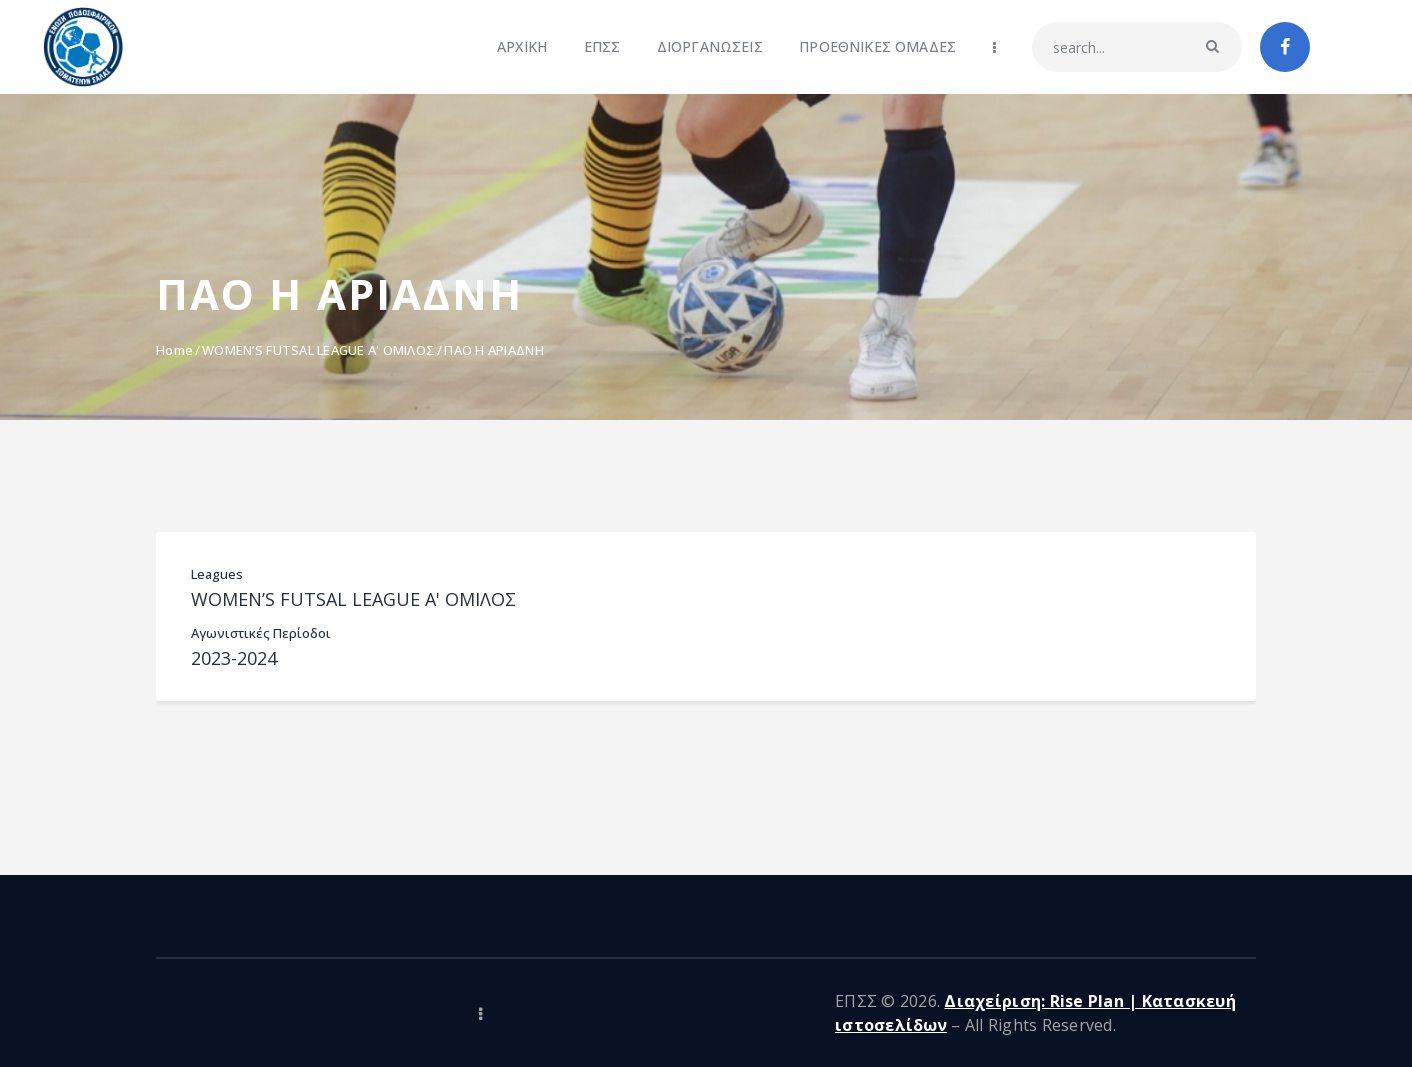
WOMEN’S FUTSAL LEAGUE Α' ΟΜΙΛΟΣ (318, 350)
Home (174, 350)
